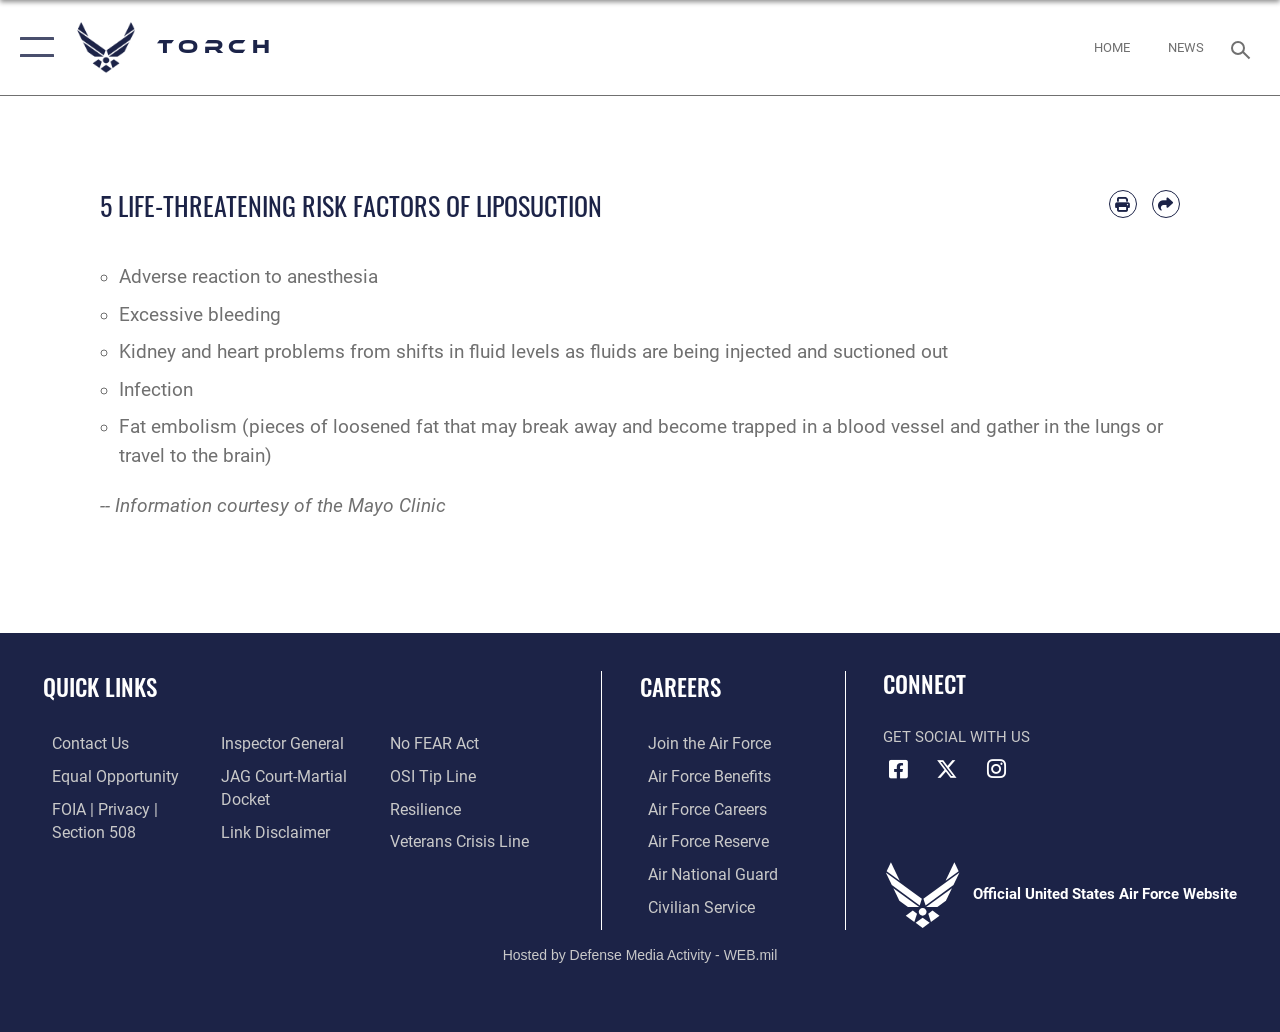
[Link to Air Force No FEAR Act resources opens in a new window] (436, 744)
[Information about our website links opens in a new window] (270, 831)
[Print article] (1123, 204)
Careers (680, 687)
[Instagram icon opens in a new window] (996, 769)
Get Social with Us (956, 737)
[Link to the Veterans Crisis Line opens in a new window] (460, 840)
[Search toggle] (1244, 47)
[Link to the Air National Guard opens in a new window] (701, 872)
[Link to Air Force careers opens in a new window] (698, 808)
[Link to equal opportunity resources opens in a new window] (102, 776)
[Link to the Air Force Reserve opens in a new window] (699, 840)
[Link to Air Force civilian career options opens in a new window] (691, 904)
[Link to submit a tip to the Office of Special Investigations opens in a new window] (433, 776)
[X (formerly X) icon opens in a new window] (947, 769)
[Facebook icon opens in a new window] (898, 769)
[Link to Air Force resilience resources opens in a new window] (427, 808)
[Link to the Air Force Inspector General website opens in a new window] (277, 744)
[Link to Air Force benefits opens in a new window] (699, 776)
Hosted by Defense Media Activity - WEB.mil (640, 950)
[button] (32, 47)
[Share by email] (1166, 204)
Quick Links (100, 687)
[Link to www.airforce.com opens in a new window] (699, 744)
